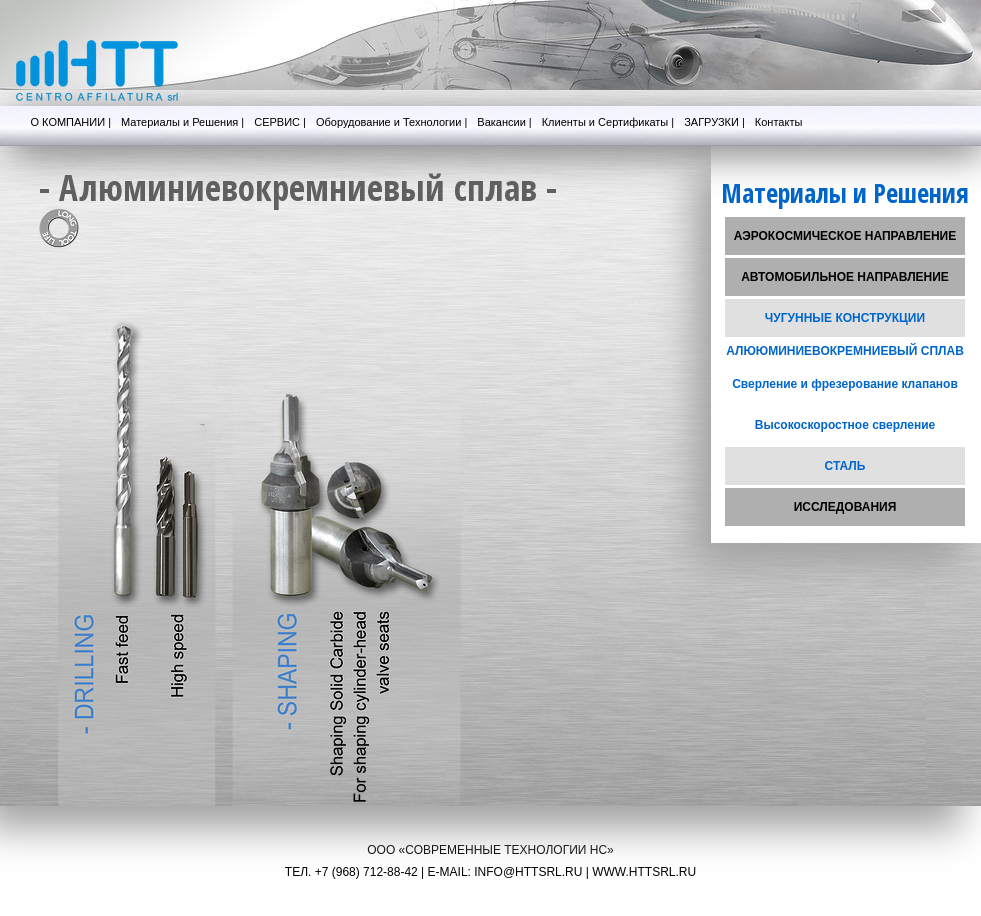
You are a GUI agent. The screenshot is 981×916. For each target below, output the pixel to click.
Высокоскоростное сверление (845, 425)
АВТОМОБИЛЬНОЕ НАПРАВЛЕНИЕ (845, 277)
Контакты (779, 122)
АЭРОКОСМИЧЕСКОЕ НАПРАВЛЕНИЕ (845, 236)
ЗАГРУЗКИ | (714, 122)
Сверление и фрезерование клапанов (845, 384)
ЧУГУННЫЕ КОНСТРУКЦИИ (845, 318)
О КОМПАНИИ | (71, 122)
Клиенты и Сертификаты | (608, 122)
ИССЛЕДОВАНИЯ (845, 507)
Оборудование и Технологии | (391, 122)
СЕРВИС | (280, 122)
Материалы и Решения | (182, 122)
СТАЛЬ (845, 466)
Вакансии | (504, 122)
